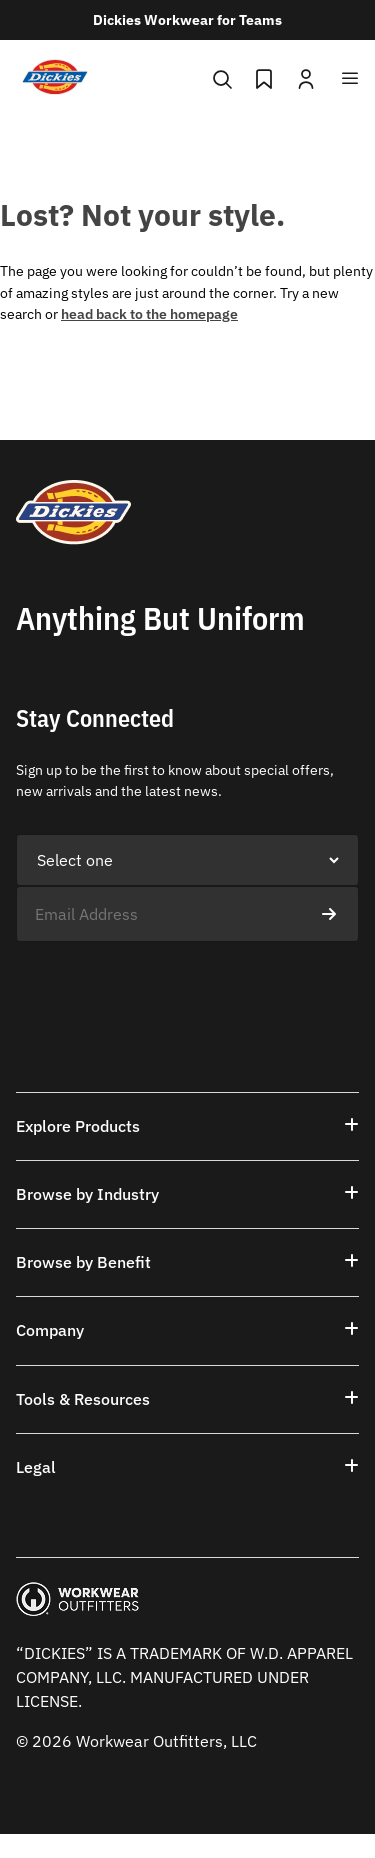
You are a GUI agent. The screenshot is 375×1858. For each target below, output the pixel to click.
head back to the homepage (149, 313)
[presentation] (168, 981)
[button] (187, 1126)
